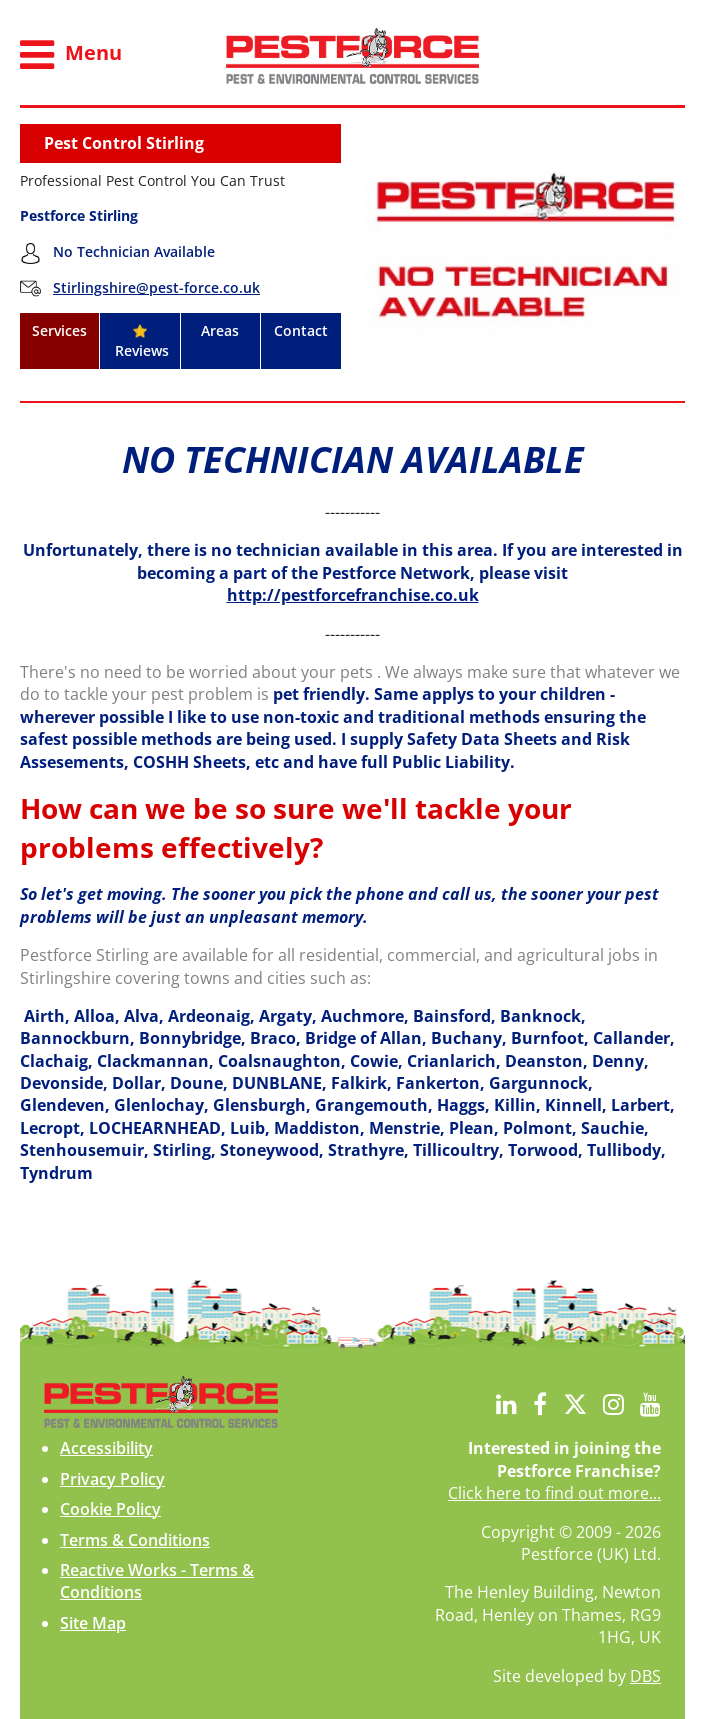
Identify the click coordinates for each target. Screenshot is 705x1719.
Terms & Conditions (135, 1540)
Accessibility (106, 1448)
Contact (301, 330)
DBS (645, 1676)
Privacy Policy (112, 1479)
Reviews (140, 342)
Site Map (93, 1623)
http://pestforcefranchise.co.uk (353, 595)
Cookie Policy (110, 1509)
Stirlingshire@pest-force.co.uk (156, 287)
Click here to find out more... (554, 1493)
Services (59, 330)
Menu (71, 55)
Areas (220, 330)
